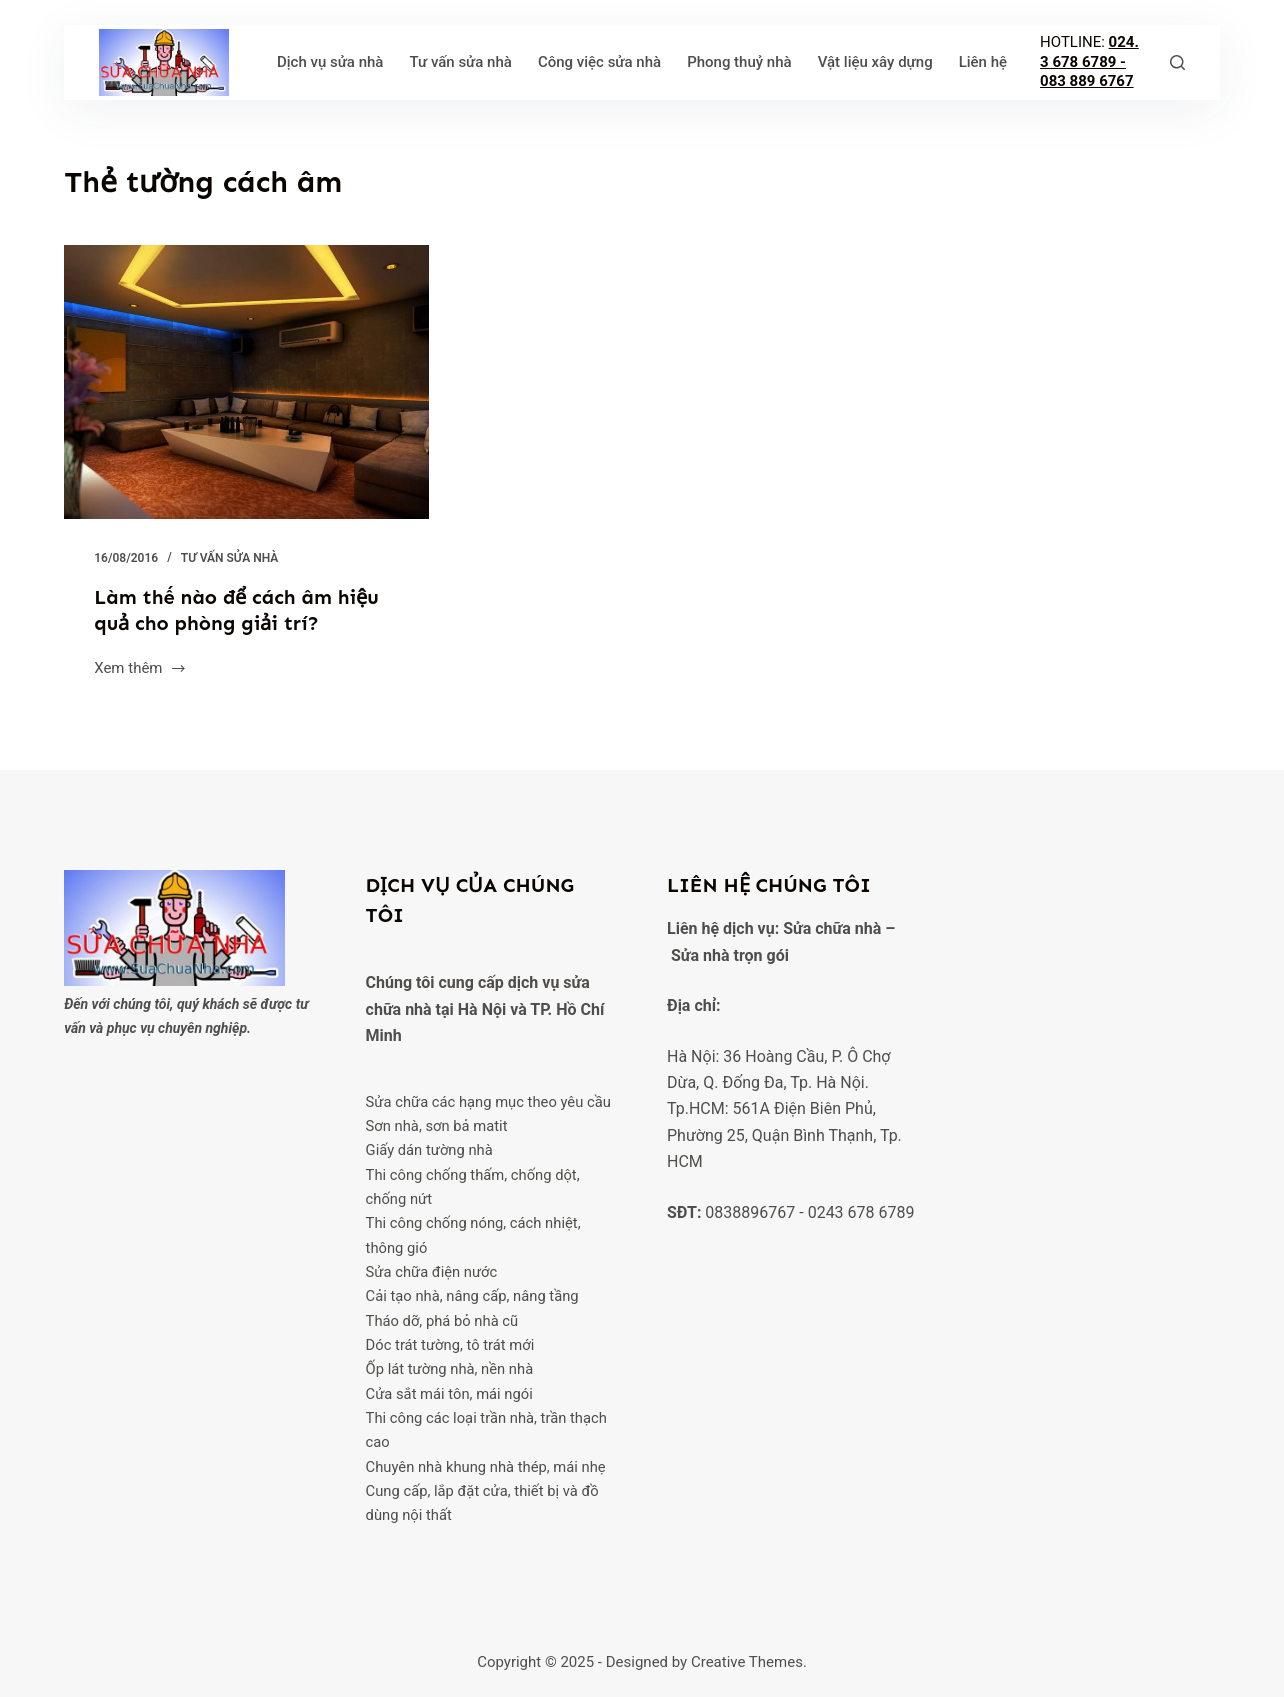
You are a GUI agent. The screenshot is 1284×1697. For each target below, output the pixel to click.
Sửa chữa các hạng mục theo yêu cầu (488, 1102)
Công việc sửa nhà (599, 62)
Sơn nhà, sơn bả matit (437, 1126)
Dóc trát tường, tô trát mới (450, 1345)
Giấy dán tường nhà (429, 1150)
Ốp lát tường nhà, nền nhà (450, 1369)
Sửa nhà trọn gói (730, 955)
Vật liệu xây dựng (875, 62)
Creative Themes (747, 1662)
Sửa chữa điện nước (432, 1272)
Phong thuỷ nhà (739, 62)
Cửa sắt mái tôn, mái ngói (449, 1394)
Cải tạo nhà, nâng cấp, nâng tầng (472, 1296)
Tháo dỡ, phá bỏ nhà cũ (442, 1321)
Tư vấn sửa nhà (460, 62)
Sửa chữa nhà (832, 928)
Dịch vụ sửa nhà (330, 62)
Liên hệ (983, 62)
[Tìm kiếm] (1177, 62)
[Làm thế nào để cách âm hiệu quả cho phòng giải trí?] (246, 382)
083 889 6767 (1087, 81)
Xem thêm (140, 670)
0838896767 (750, 1212)
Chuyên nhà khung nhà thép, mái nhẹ (486, 1467)
